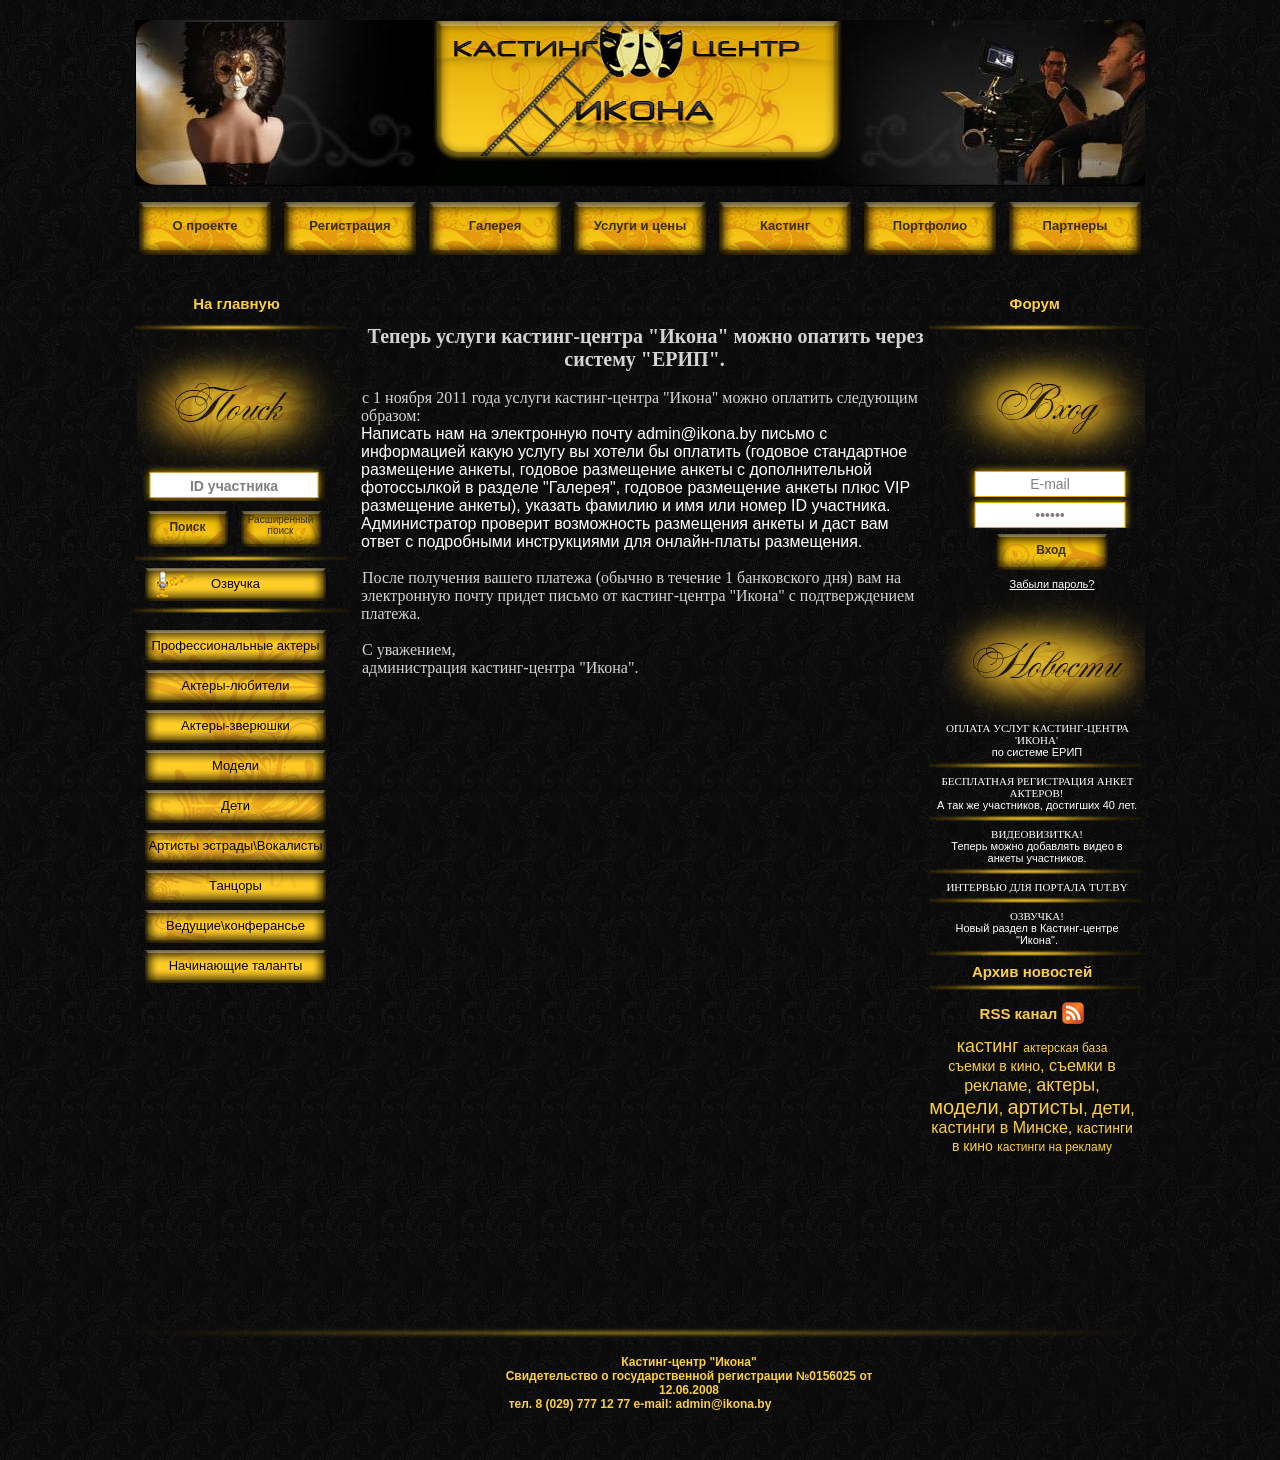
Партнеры (1075, 225)
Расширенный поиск (280, 525)
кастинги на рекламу (1054, 1147)
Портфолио (930, 225)
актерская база (1065, 1048)
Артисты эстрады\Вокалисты (235, 845)
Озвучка (235, 583)
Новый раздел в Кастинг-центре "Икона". (1036, 928)
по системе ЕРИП (1037, 740)
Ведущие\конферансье (235, 925)
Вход (1051, 550)
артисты (1046, 1107)
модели (963, 1107)
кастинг (988, 1046)
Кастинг (785, 225)
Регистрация (349, 225)
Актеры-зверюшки (235, 725)
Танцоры (235, 885)
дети (1111, 1108)
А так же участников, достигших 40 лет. (1037, 793)
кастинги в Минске (999, 1127)
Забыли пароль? (1052, 584)
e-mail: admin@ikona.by (703, 1404)
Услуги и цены (640, 225)
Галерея (495, 225)
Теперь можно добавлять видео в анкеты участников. (1036, 846)
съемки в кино (994, 1066)
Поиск (187, 527)
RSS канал (1019, 1013)
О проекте (205, 225)
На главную (236, 303)
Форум (1035, 303)
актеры (1065, 1085)
